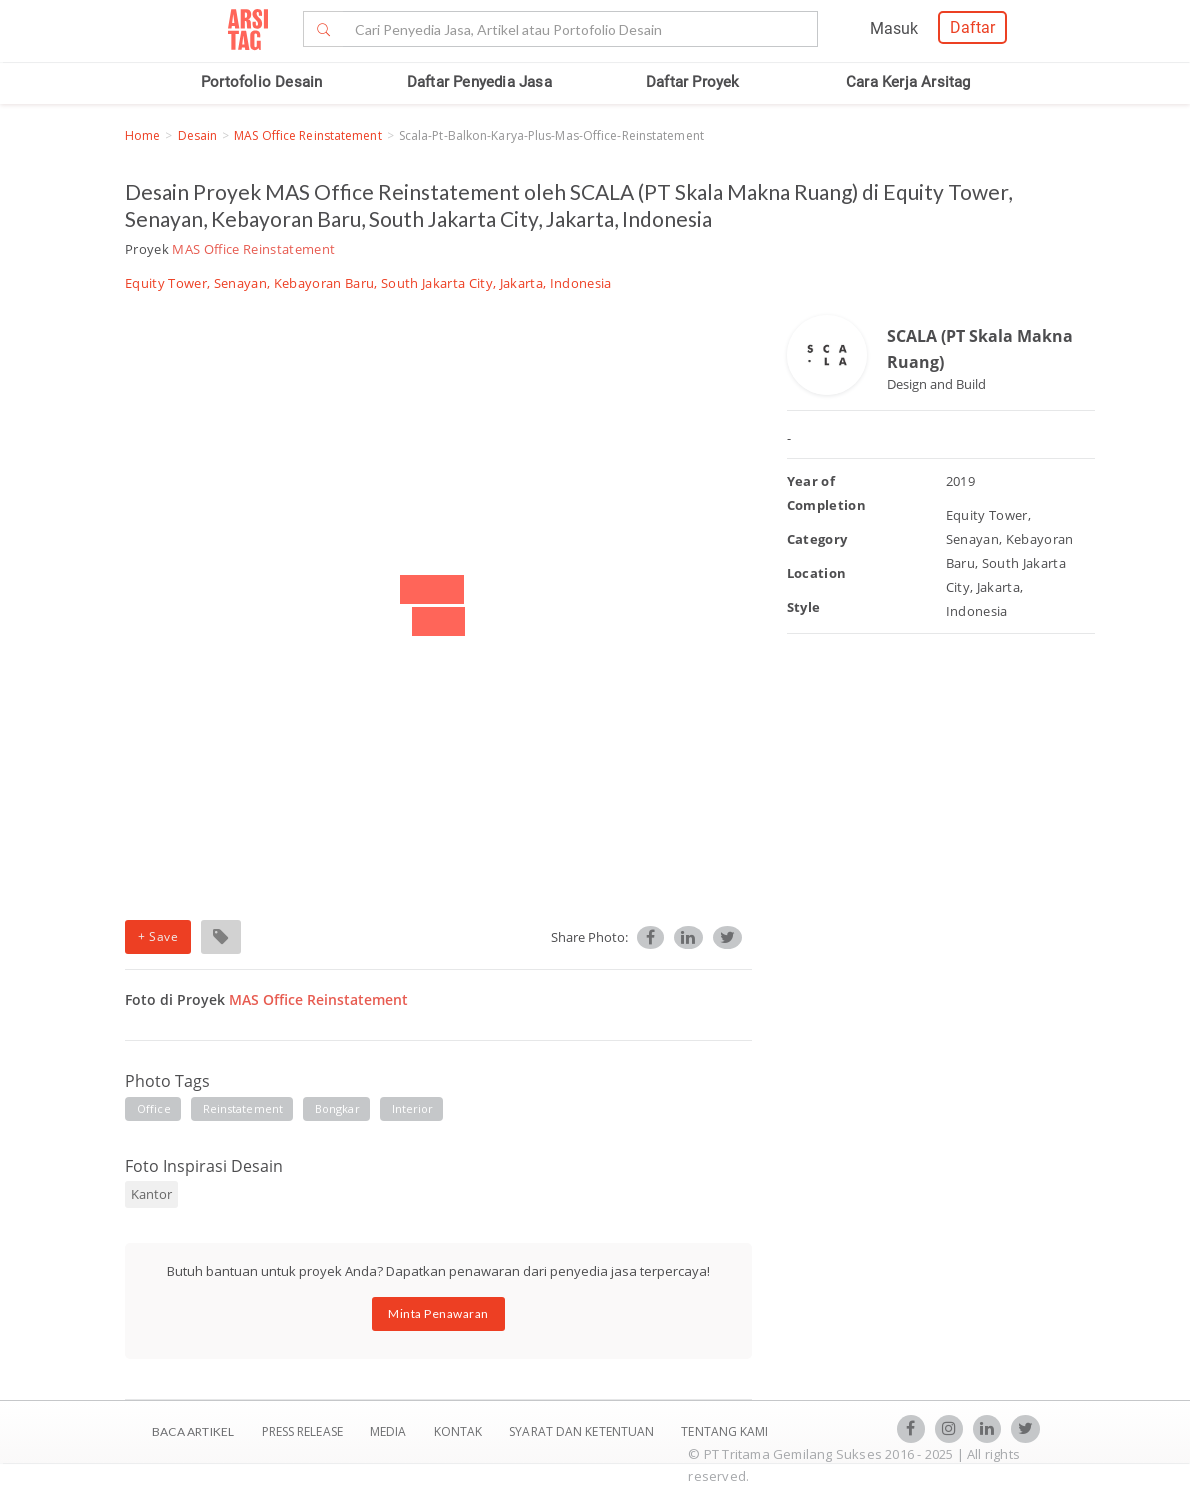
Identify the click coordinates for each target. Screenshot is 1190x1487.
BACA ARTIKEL (193, 1431)
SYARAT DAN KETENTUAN (583, 1431)
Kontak (460, 1431)
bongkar (337, 1108)
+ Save (158, 936)
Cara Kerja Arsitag (908, 82)
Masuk (894, 28)
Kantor (151, 1194)
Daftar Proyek (693, 82)
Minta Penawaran (438, 1313)
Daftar (972, 27)
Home (142, 135)
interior (413, 1108)
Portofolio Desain (261, 82)
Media (390, 1431)
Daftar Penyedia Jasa (479, 82)
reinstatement (243, 1108)
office (154, 1108)
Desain (198, 135)
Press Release (302, 1431)
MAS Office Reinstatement (307, 135)
